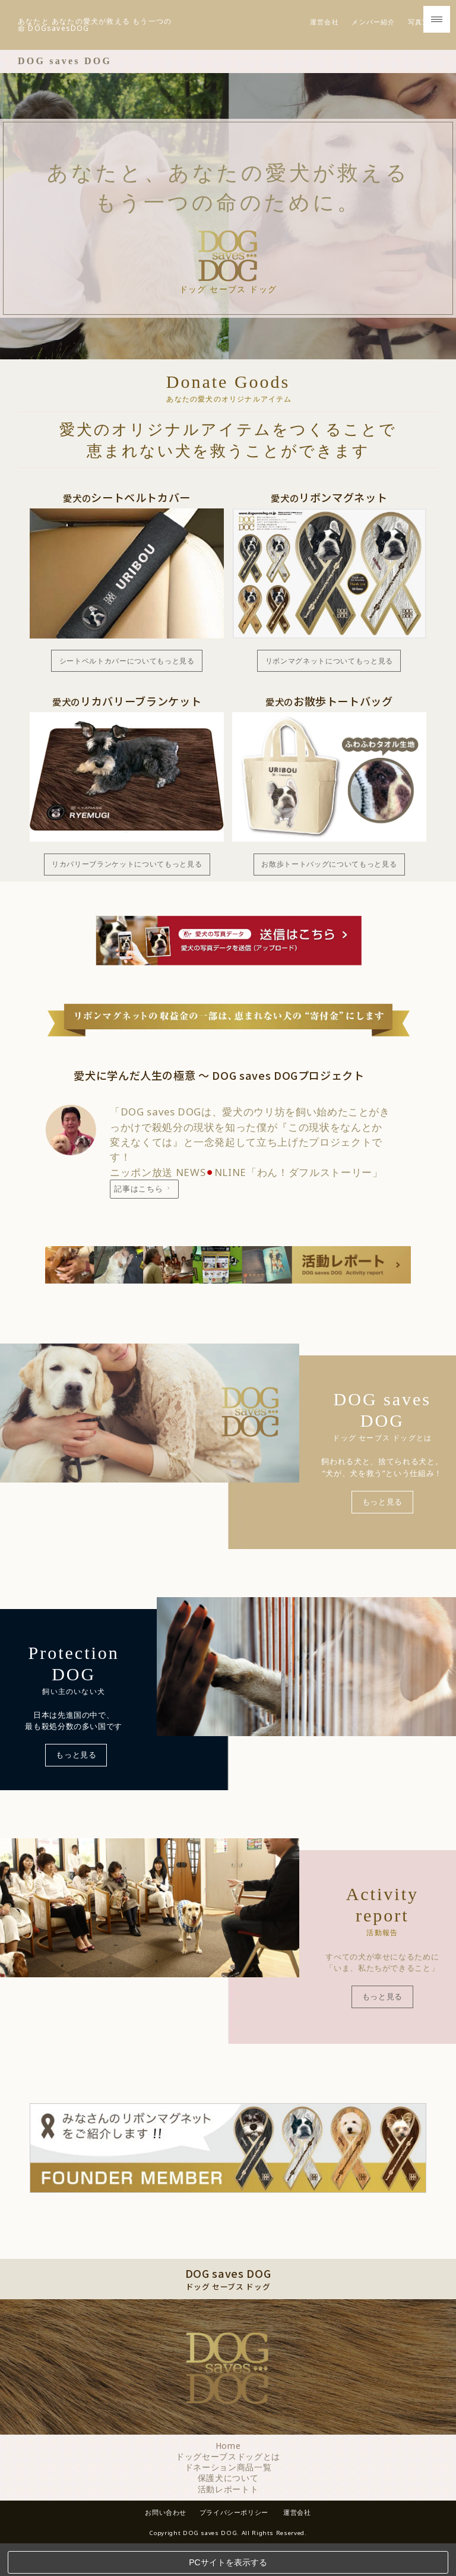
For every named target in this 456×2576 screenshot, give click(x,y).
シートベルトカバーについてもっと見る (127, 669)
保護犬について (228, 2490)
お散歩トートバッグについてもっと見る (329, 873)
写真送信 (422, 30)
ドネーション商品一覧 (228, 2479)
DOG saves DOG (65, 69)
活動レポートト (228, 2501)
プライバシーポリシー (235, 2524)
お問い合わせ (161, 2524)
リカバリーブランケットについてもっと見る (127, 873)
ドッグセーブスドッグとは (228, 2469)
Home (228, 2458)
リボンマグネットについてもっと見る (329, 669)
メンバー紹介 (373, 30)
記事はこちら (146, 1199)
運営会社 (324, 30)
